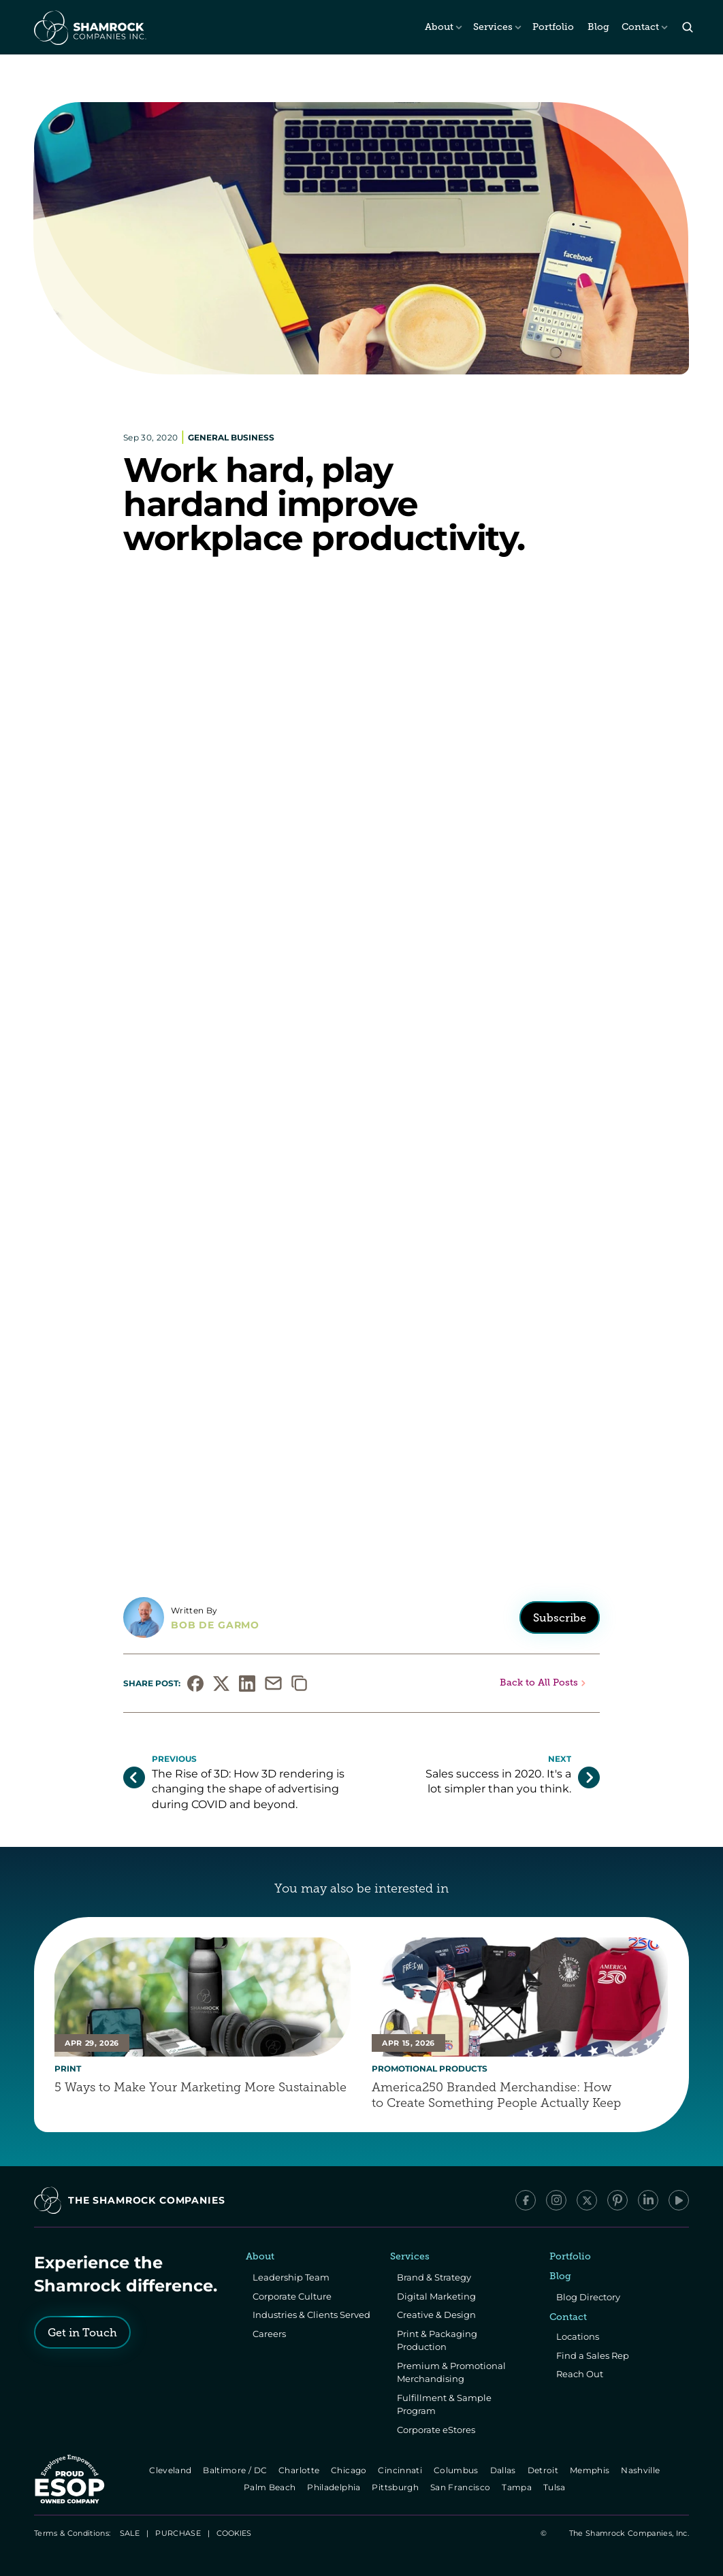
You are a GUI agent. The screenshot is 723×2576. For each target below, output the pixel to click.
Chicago (349, 2470)
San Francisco (461, 2487)
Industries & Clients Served (311, 2314)
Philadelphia (335, 2487)
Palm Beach (270, 2487)
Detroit (544, 2470)
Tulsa (556, 2487)
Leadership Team (291, 2277)
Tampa (518, 2487)
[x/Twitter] (587, 2200)
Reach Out (579, 2373)
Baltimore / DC (236, 2470)
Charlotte (300, 2470)
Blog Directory (588, 2296)
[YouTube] (679, 2200)
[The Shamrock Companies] (89, 27)
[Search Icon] (687, 27)
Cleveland (171, 2470)
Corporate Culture (292, 2296)
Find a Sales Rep (592, 2355)
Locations (577, 2336)
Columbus (457, 2470)
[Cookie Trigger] (233, 2533)
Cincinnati (401, 2470)
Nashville (642, 2470)
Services (493, 27)
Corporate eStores (436, 2429)
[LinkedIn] (648, 2200)
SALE (130, 2533)
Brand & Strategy (434, 2277)
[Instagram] (556, 2200)
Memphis (590, 2470)
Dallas (504, 2470)
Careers (269, 2333)
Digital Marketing (436, 2296)
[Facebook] (525, 2200)
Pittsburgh (396, 2487)
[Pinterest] (617, 2200)
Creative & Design (436, 2314)
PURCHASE (178, 2533)
